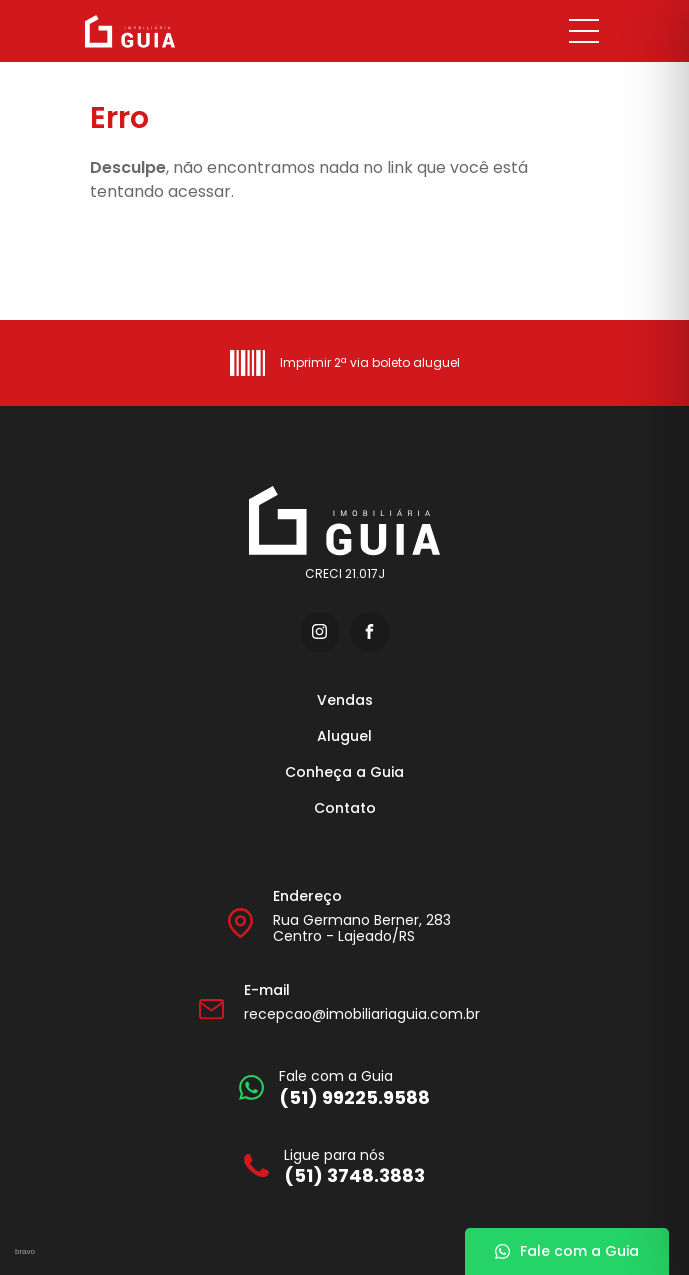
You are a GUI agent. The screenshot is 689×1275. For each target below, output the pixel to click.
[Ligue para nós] (334, 1166)
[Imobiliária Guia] (187, 31)
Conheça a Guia (344, 772)
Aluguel (344, 736)
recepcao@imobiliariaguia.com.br (362, 1014)
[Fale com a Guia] (334, 1087)
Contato (345, 808)
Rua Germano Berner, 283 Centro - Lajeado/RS (362, 928)
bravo (25, 1251)
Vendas (345, 700)
